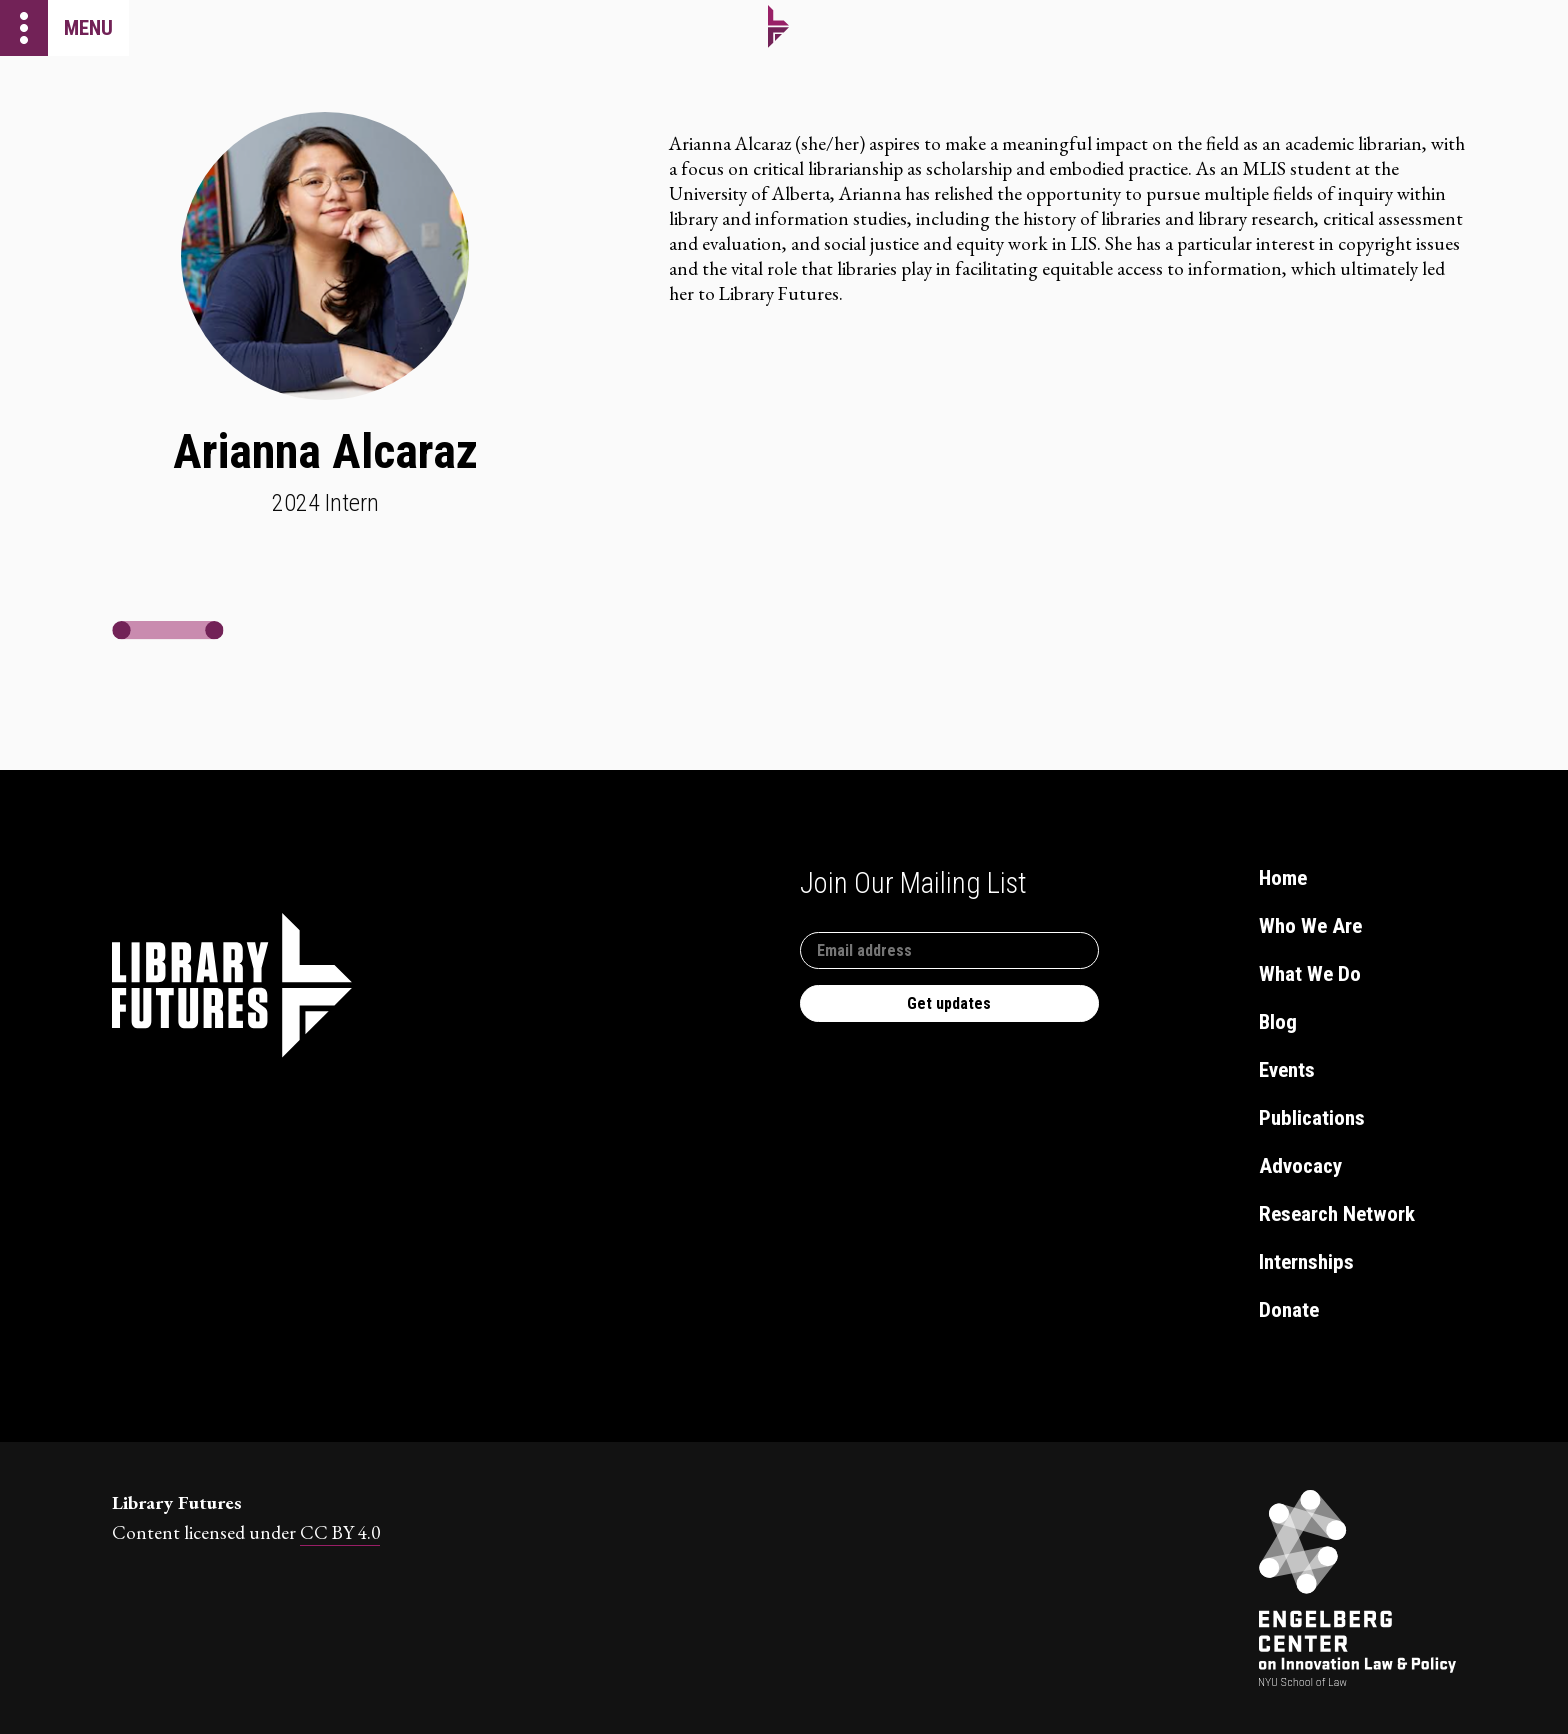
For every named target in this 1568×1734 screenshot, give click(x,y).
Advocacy (1300, 1166)
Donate (1289, 1310)
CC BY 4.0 (340, 1532)
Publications (1312, 1118)
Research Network (1337, 1214)
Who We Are (1310, 926)
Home (1283, 878)
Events (1287, 1070)
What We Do (1310, 974)
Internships (1306, 1262)
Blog (1278, 1022)
